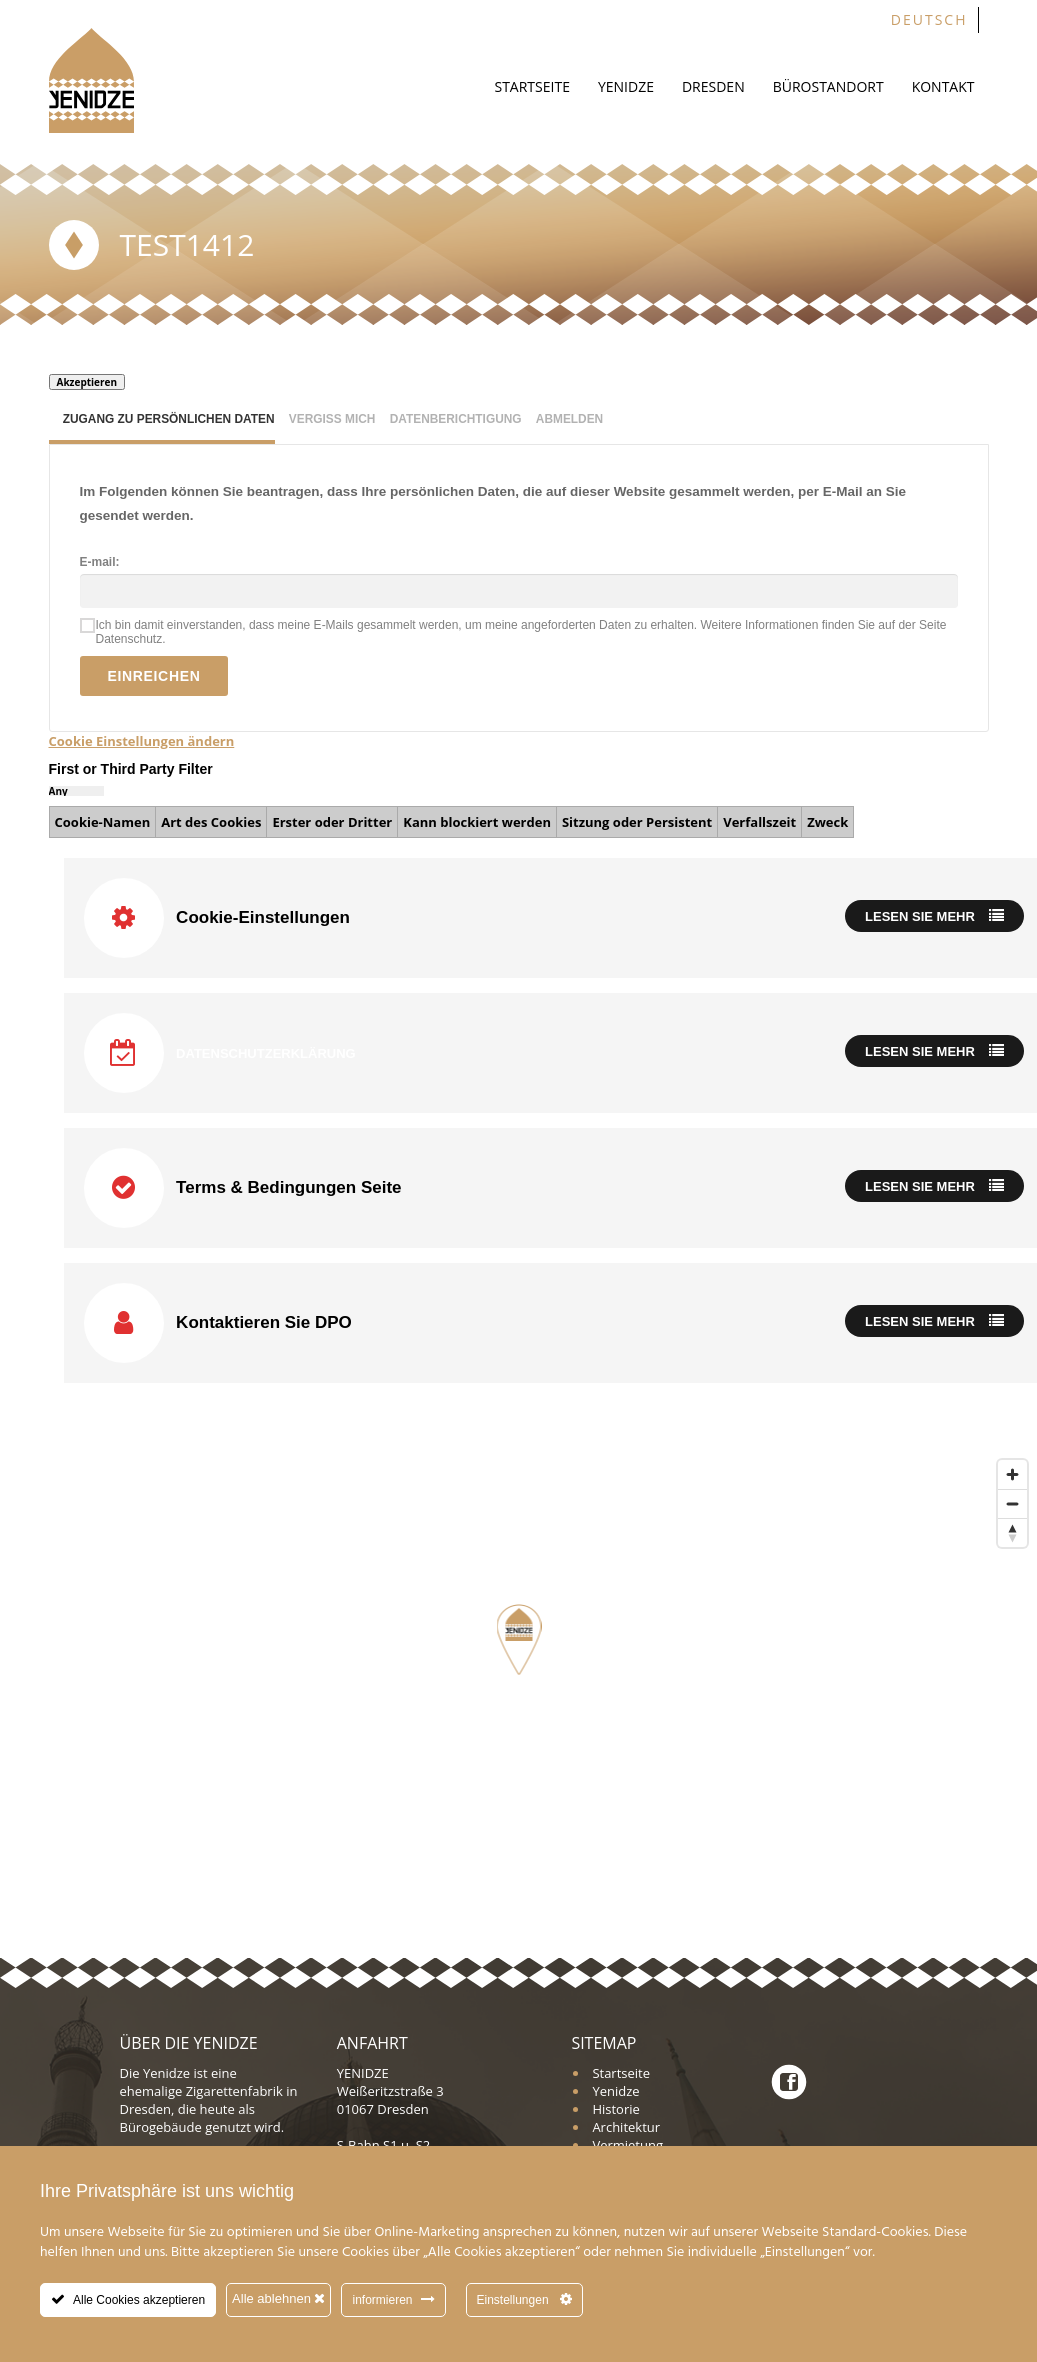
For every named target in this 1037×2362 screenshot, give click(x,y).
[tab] (162, 422)
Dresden (713, 86)
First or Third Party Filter (131, 769)
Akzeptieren (87, 382)
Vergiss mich (332, 419)
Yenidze (626, 86)
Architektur (626, 2127)
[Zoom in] (1012, 1474)
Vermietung (627, 2145)
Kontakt (943, 86)
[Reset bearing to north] (1012, 1532)
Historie (615, 2109)
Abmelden (569, 419)
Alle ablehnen (278, 2298)
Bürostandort (828, 86)
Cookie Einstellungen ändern (142, 741)
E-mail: (100, 562)
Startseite (531, 86)
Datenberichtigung (456, 419)
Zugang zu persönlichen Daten (169, 419)
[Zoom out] (1012, 1503)
